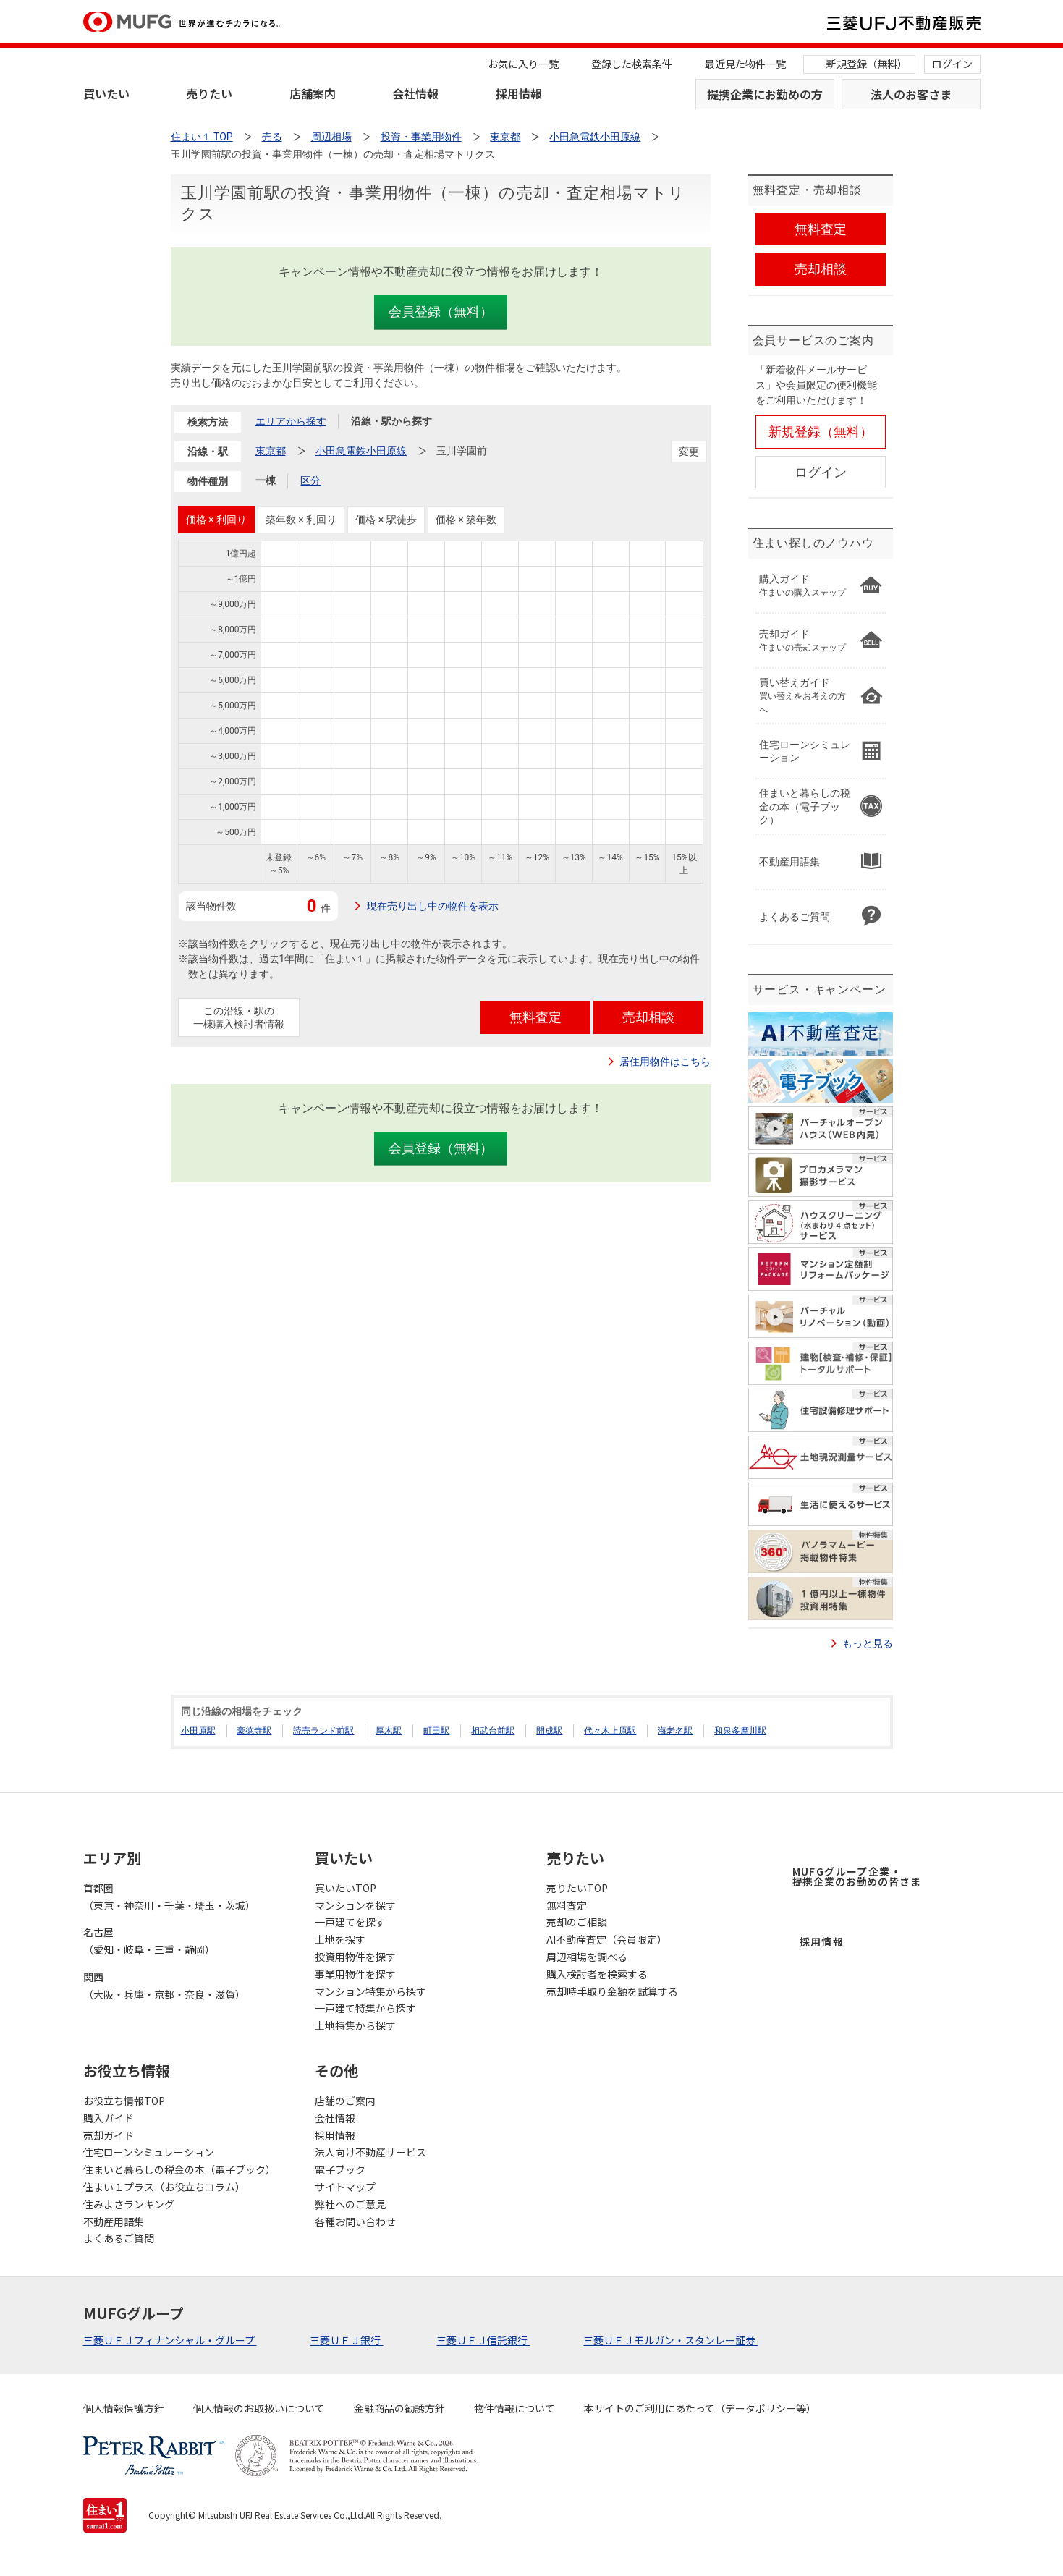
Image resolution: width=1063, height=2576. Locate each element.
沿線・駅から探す (391, 421)
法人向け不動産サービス (370, 2152)
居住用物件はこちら (665, 1061)
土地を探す (340, 1939)
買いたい (106, 93)
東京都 (270, 451)
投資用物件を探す (355, 1956)
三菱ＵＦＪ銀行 (346, 2340)
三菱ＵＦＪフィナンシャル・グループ (170, 2340)
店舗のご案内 (345, 2100)
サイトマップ (345, 2186)
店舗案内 (312, 93)
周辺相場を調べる (586, 1956)
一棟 (265, 480)
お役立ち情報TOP (124, 2100)
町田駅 (436, 1731)
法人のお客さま (911, 94)
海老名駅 (675, 1731)
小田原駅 (198, 1731)
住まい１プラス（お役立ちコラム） (164, 2186)
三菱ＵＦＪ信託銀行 (483, 2340)
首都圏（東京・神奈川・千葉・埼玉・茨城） (169, 1896)
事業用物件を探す (355, 1974)
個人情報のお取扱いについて (259, 2408)
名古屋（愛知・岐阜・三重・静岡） (149, 1941)
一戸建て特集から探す (365, 2008)
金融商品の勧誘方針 (399, 2408)
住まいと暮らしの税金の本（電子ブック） (179, 2169)
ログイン (952, 63)
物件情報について (514, 2408)
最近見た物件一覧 (745, 63)
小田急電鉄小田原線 (361, 451)
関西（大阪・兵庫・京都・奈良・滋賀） (164, 1985)
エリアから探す (290, 421)
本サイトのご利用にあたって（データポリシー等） (700, 2408)
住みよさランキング (128, 2204)
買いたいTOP (345, 1888)
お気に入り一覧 (523, 63)
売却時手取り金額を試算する (612, 1991)
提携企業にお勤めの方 (765, 94)
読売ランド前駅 (323, 1731)
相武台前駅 (492, 1731)
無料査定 (566, 1905)
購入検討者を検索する (597, 1974)
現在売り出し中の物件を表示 (433, 906)
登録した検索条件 (631, 63)
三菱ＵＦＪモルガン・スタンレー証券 (670, 2340)
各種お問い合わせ (355, 2221)
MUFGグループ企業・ (856, 1876)
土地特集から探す (355, 2025)
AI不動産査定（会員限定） (606, 1939)
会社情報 (415, 93)
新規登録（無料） (866, 63)
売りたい (209, 93)
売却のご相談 (576, 1922)
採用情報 (519, 93)
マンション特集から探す (370, 1991)
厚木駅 (389, 1731)
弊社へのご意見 (350, 2204)
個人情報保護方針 (123, 2408)
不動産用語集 (113, 2221)
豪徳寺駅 (254, 1731)
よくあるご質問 (118, 2238)
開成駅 (549, 1731)
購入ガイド (108, 2118)
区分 (310, 480)
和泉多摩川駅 (740, 1731)
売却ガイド (108, 2135)
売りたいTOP (577, 1888)
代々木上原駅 (610, 1731)
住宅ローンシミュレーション (148, 2152)
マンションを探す (355, 1905)
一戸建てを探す (350, 1922)
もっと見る (867, 1643)
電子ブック (340, 2169)
